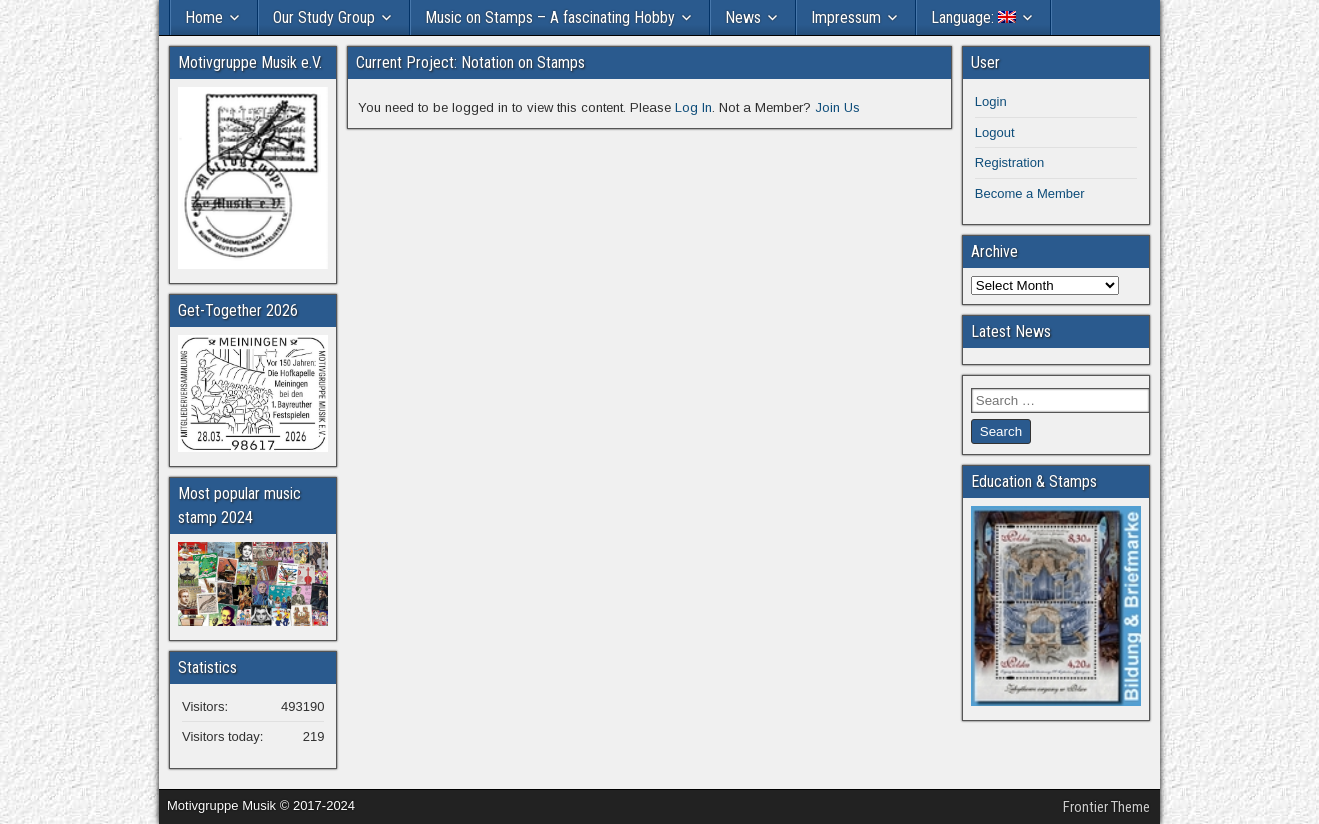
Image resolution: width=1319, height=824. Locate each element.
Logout (995, 132)
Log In (693, 107)
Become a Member (1030, 193)
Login (991, 101)
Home (204, 17)
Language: (973, 17)
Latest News (1011, 331)
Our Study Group (324, 17)
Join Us (837, 107)
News (743, 17)
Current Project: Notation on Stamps (470, 62)
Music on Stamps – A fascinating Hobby (550, 17)
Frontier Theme (1106, 807)
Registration (1009, 162)
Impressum (846, 17)
